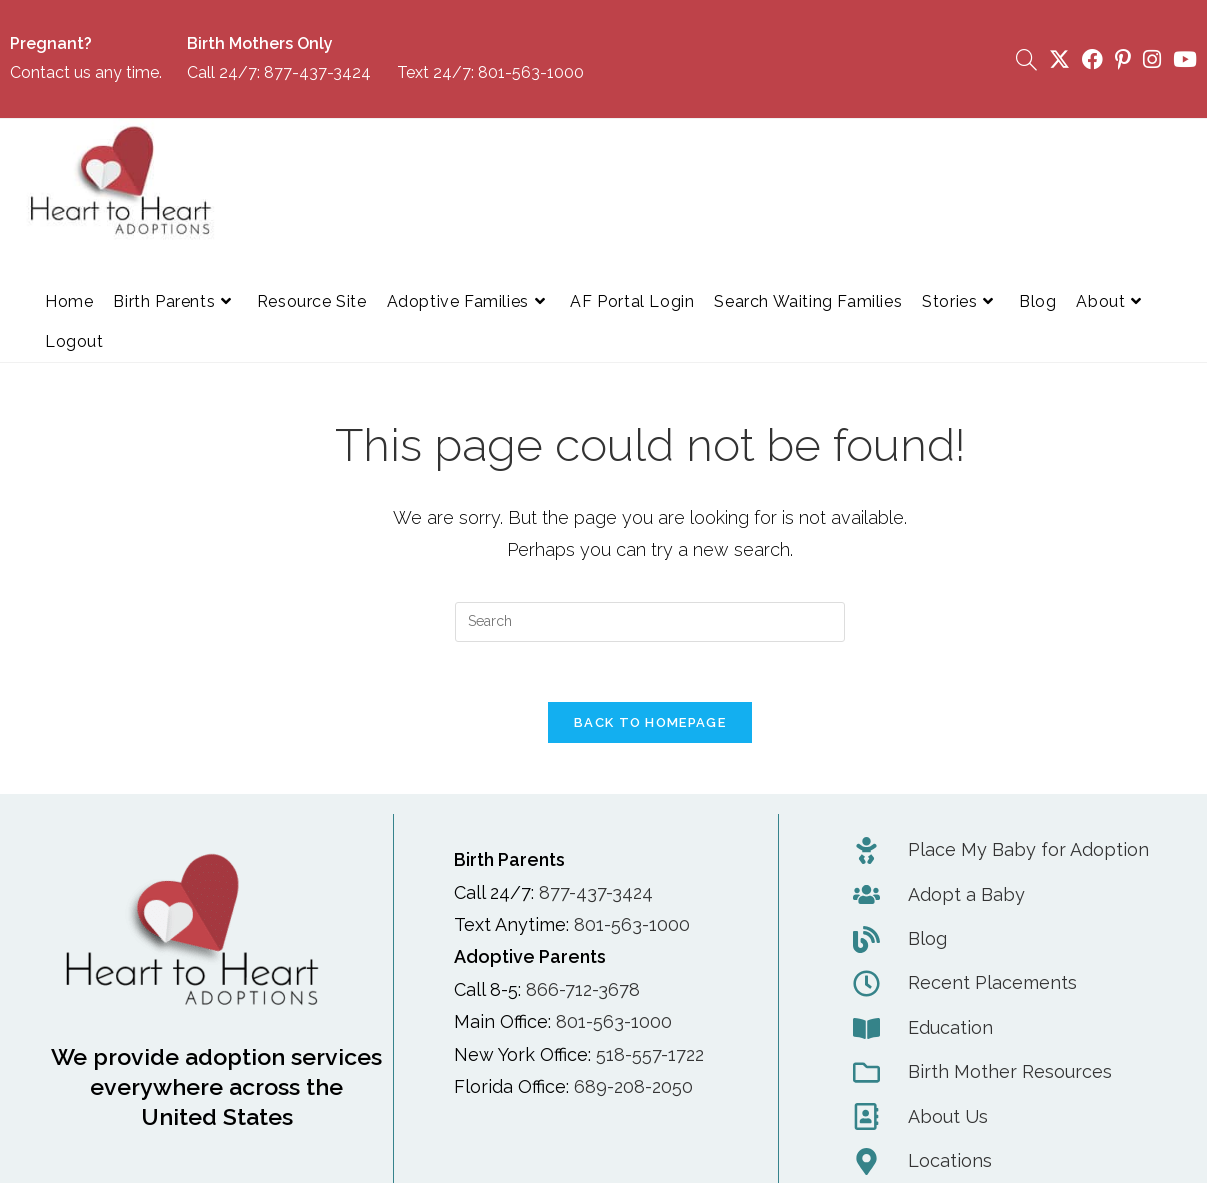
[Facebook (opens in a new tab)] (1092, 59)
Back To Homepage (650, 723)
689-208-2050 (633, 1087)
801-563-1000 (531, 72)
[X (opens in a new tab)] (1059, 59)
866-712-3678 (583, 989)
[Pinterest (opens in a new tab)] (1123, 59)
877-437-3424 (317, 72)
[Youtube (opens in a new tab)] (1182, 59)
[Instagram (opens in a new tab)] (1152, 59)
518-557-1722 (650, 1054)
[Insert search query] (650, 622)
